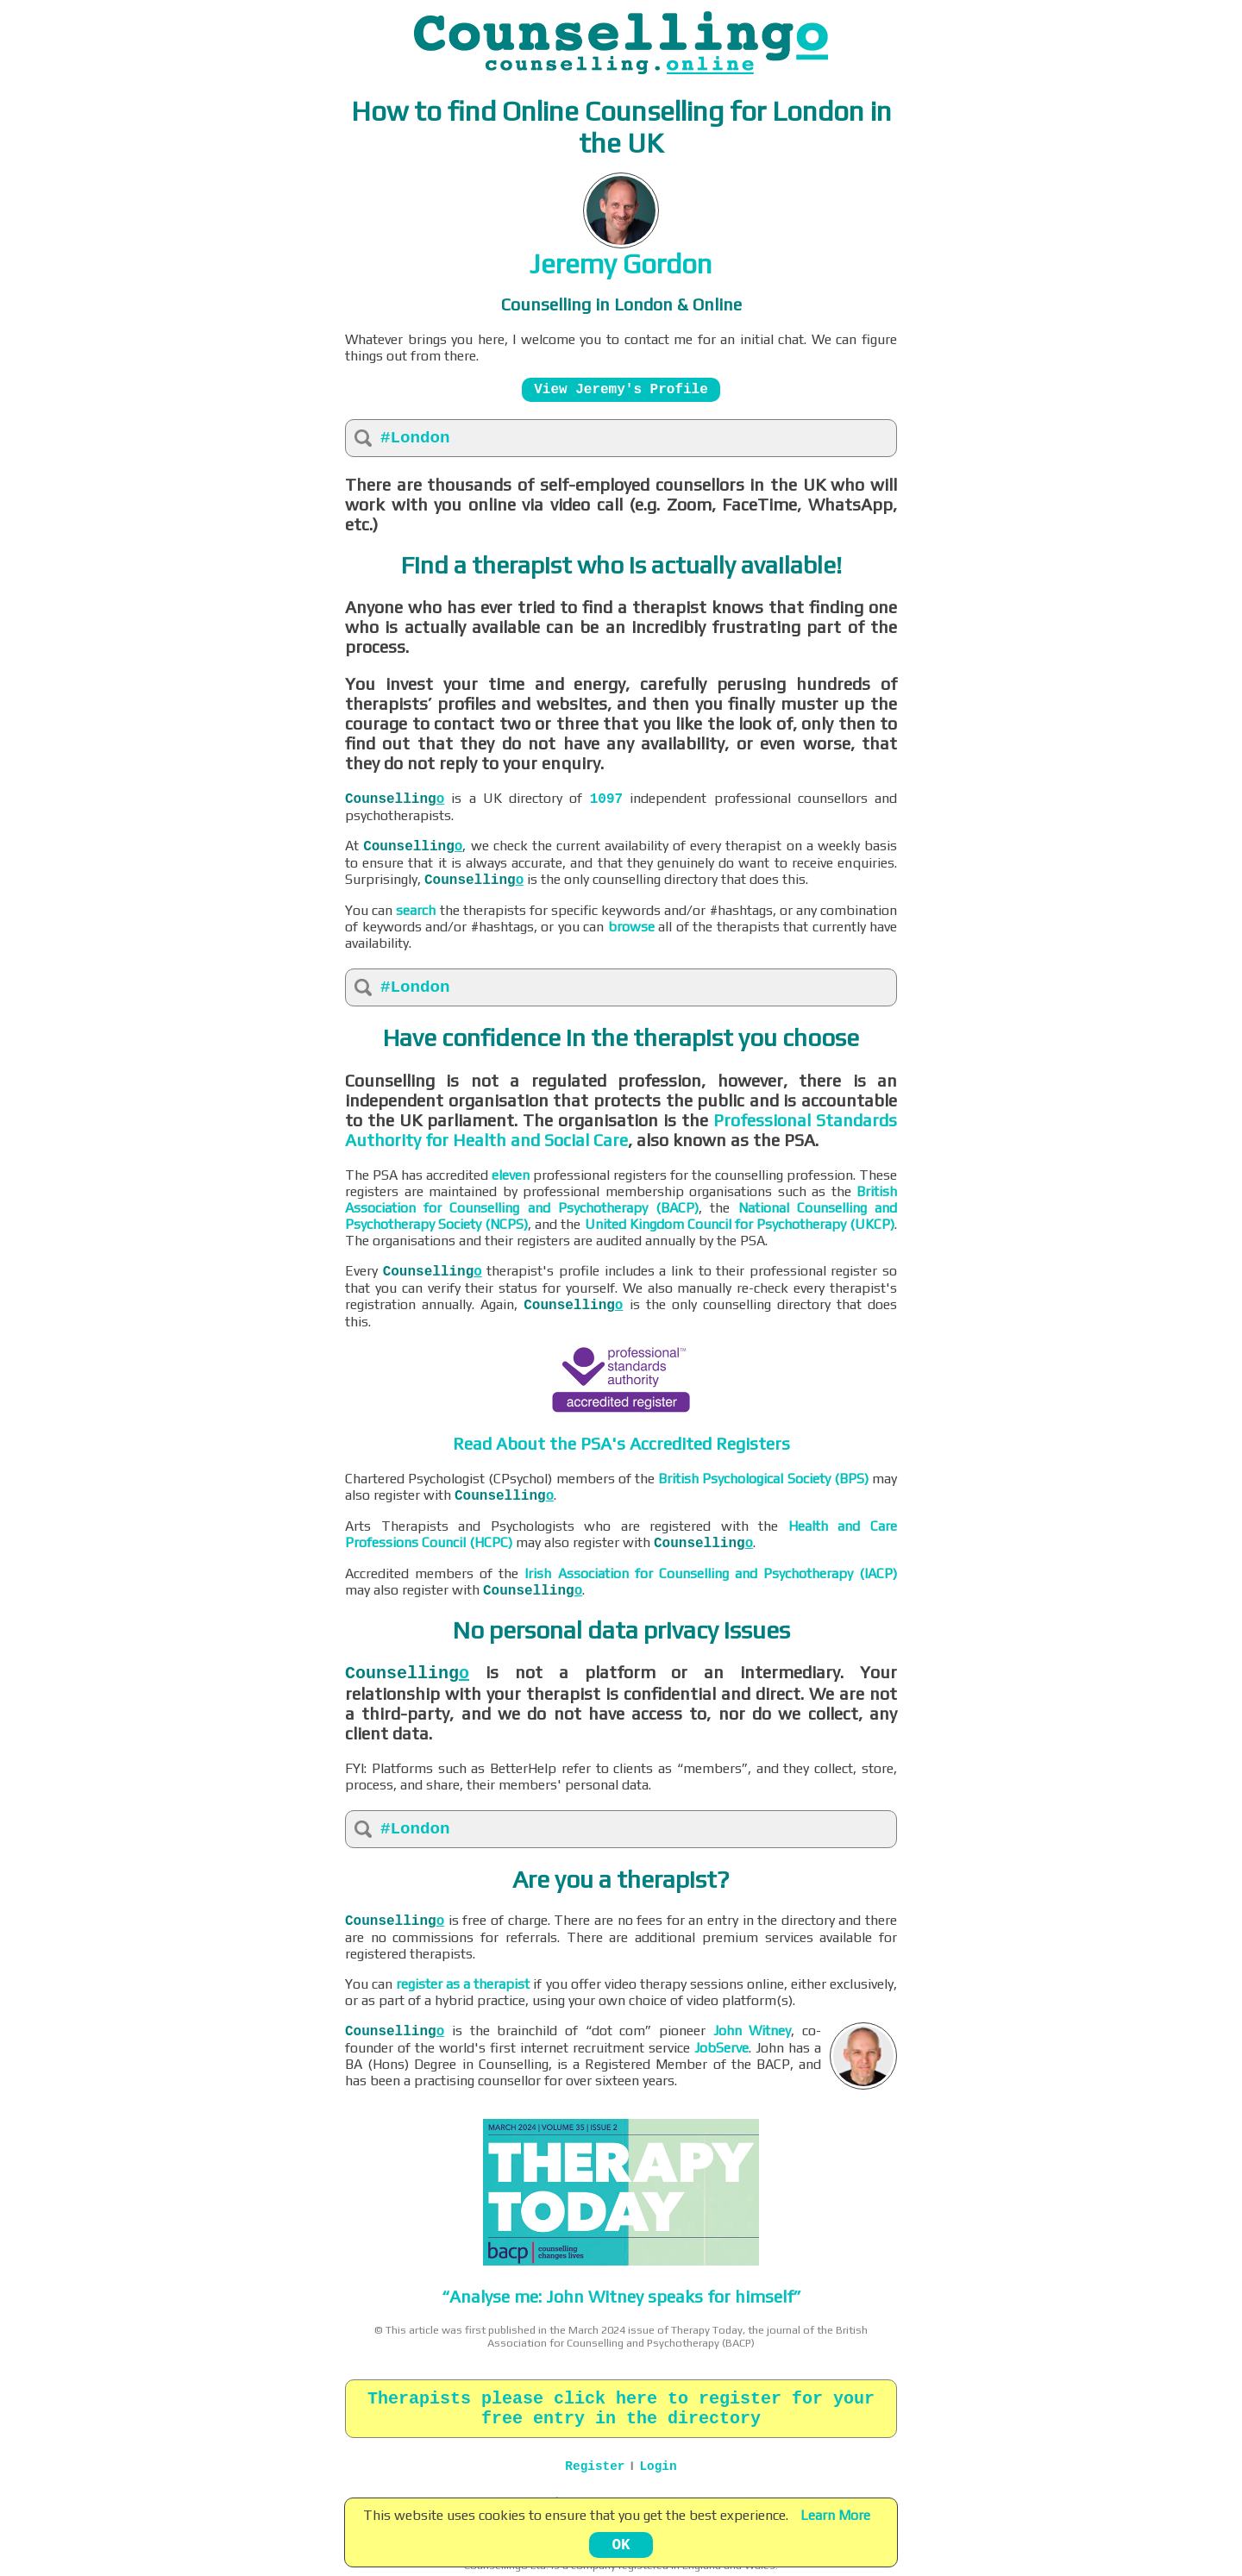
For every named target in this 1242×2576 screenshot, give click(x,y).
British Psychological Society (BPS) (763, 1478)
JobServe (721, 2048)
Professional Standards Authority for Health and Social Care (621, 1130)
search (416, 910)
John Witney (752, 2030)
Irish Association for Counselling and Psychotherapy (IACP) (710, 1573)
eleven (511, 1175)
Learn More (835, 2515)
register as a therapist (463, 1984)
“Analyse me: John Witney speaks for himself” (621, 2296)
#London (415, 438)
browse (631, 926)
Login (657, 2466)
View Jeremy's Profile (621, 390)
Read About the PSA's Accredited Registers (621, 1443)
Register (594, 2466)
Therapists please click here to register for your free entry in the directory (621, 2409)
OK (620, 2545)
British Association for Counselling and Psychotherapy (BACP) (621, 1199)
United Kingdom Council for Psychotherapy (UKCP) (740, 1224)
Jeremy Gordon (621, 263)
